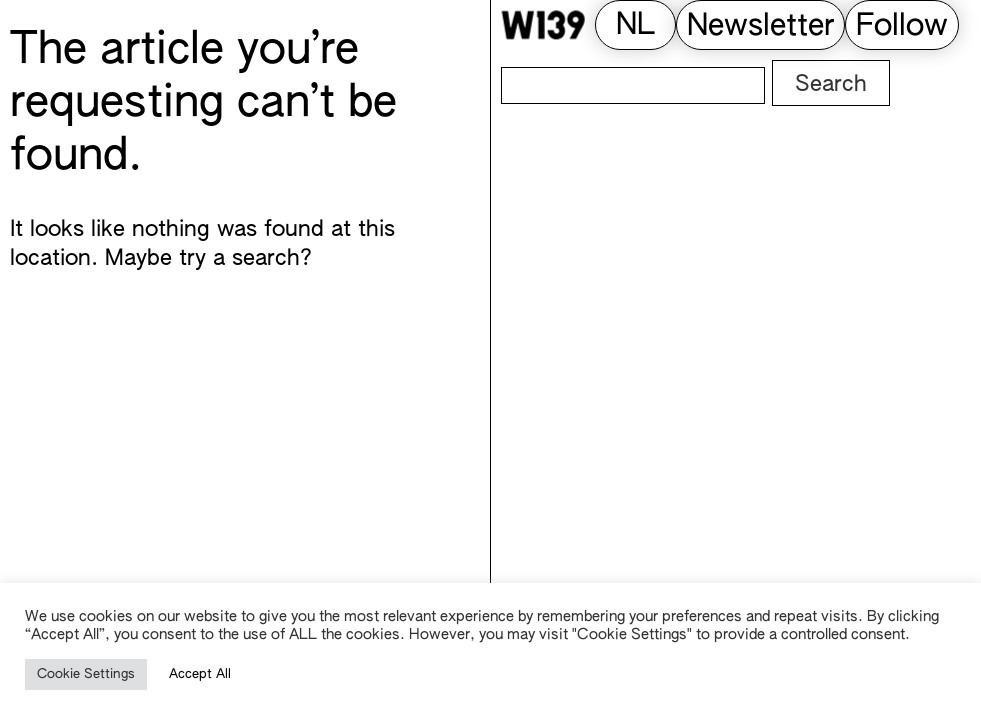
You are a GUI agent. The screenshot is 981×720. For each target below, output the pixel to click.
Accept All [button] (200, 674)
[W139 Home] (543, 25)
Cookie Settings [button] (86, 674)
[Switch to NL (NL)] (635, 26)
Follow (902, 27)
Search (831, 85)
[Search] (633, 85)
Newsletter (760, 27)
